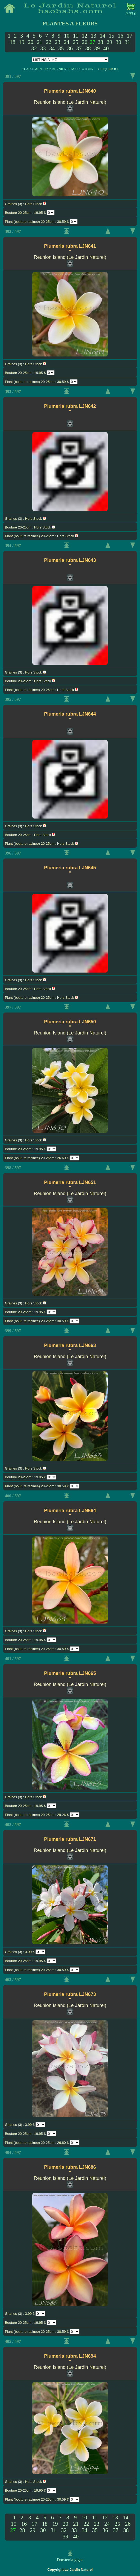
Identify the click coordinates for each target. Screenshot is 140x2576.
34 (52, 48)
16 (120, 36)
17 (129, 36)
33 (43, 48)
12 (84, 36)
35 (61, 48)
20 (30, 42)
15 (111, 36)
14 (102, 36)
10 (67, 36)
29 (109, 42)
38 (88, 48)
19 (21, 42)
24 (66, 42)
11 (75, 36)
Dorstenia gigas (70, 2559)
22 (48, 42)
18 (12, 42)
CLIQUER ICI (108, 69)
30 (118, 42)
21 (39, 42)
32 (34, 48)
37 (79, 48)
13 (93, 36)
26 (84, 42)
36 (70, 48)
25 (75, 42)
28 (100, 42)
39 (97, 48)
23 (57, 42)
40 (106, 48)
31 (127, 42)
